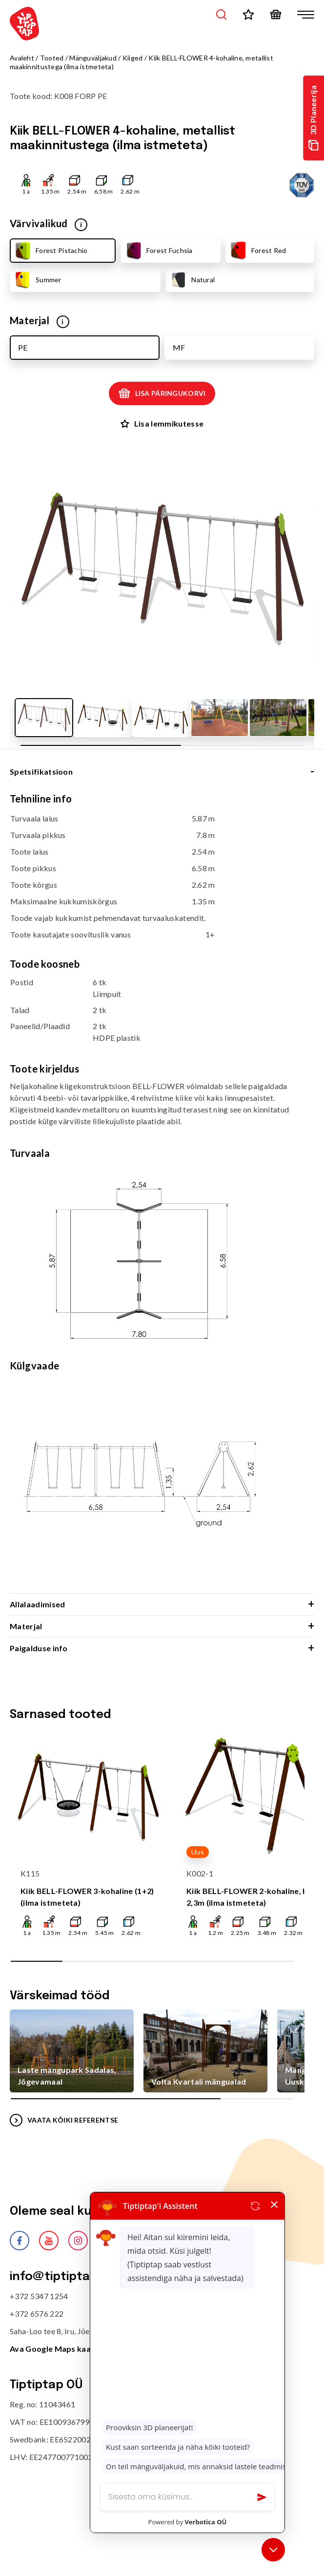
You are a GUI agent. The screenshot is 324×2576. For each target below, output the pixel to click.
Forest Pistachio (50, 250)
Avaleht (22, 58)
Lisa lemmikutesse (162, 423)
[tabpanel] (162, 1193)
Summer (37, 280)
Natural (192, 280)
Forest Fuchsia (158, 250)
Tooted (52, 58)
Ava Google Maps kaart (54, 2348)
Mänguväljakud (93, 58)
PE (22, 347)
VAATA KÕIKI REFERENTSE (64, 2120)
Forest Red (257, 250)
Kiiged (132, 58)
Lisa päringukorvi (162, 393)
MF (179, 347)
